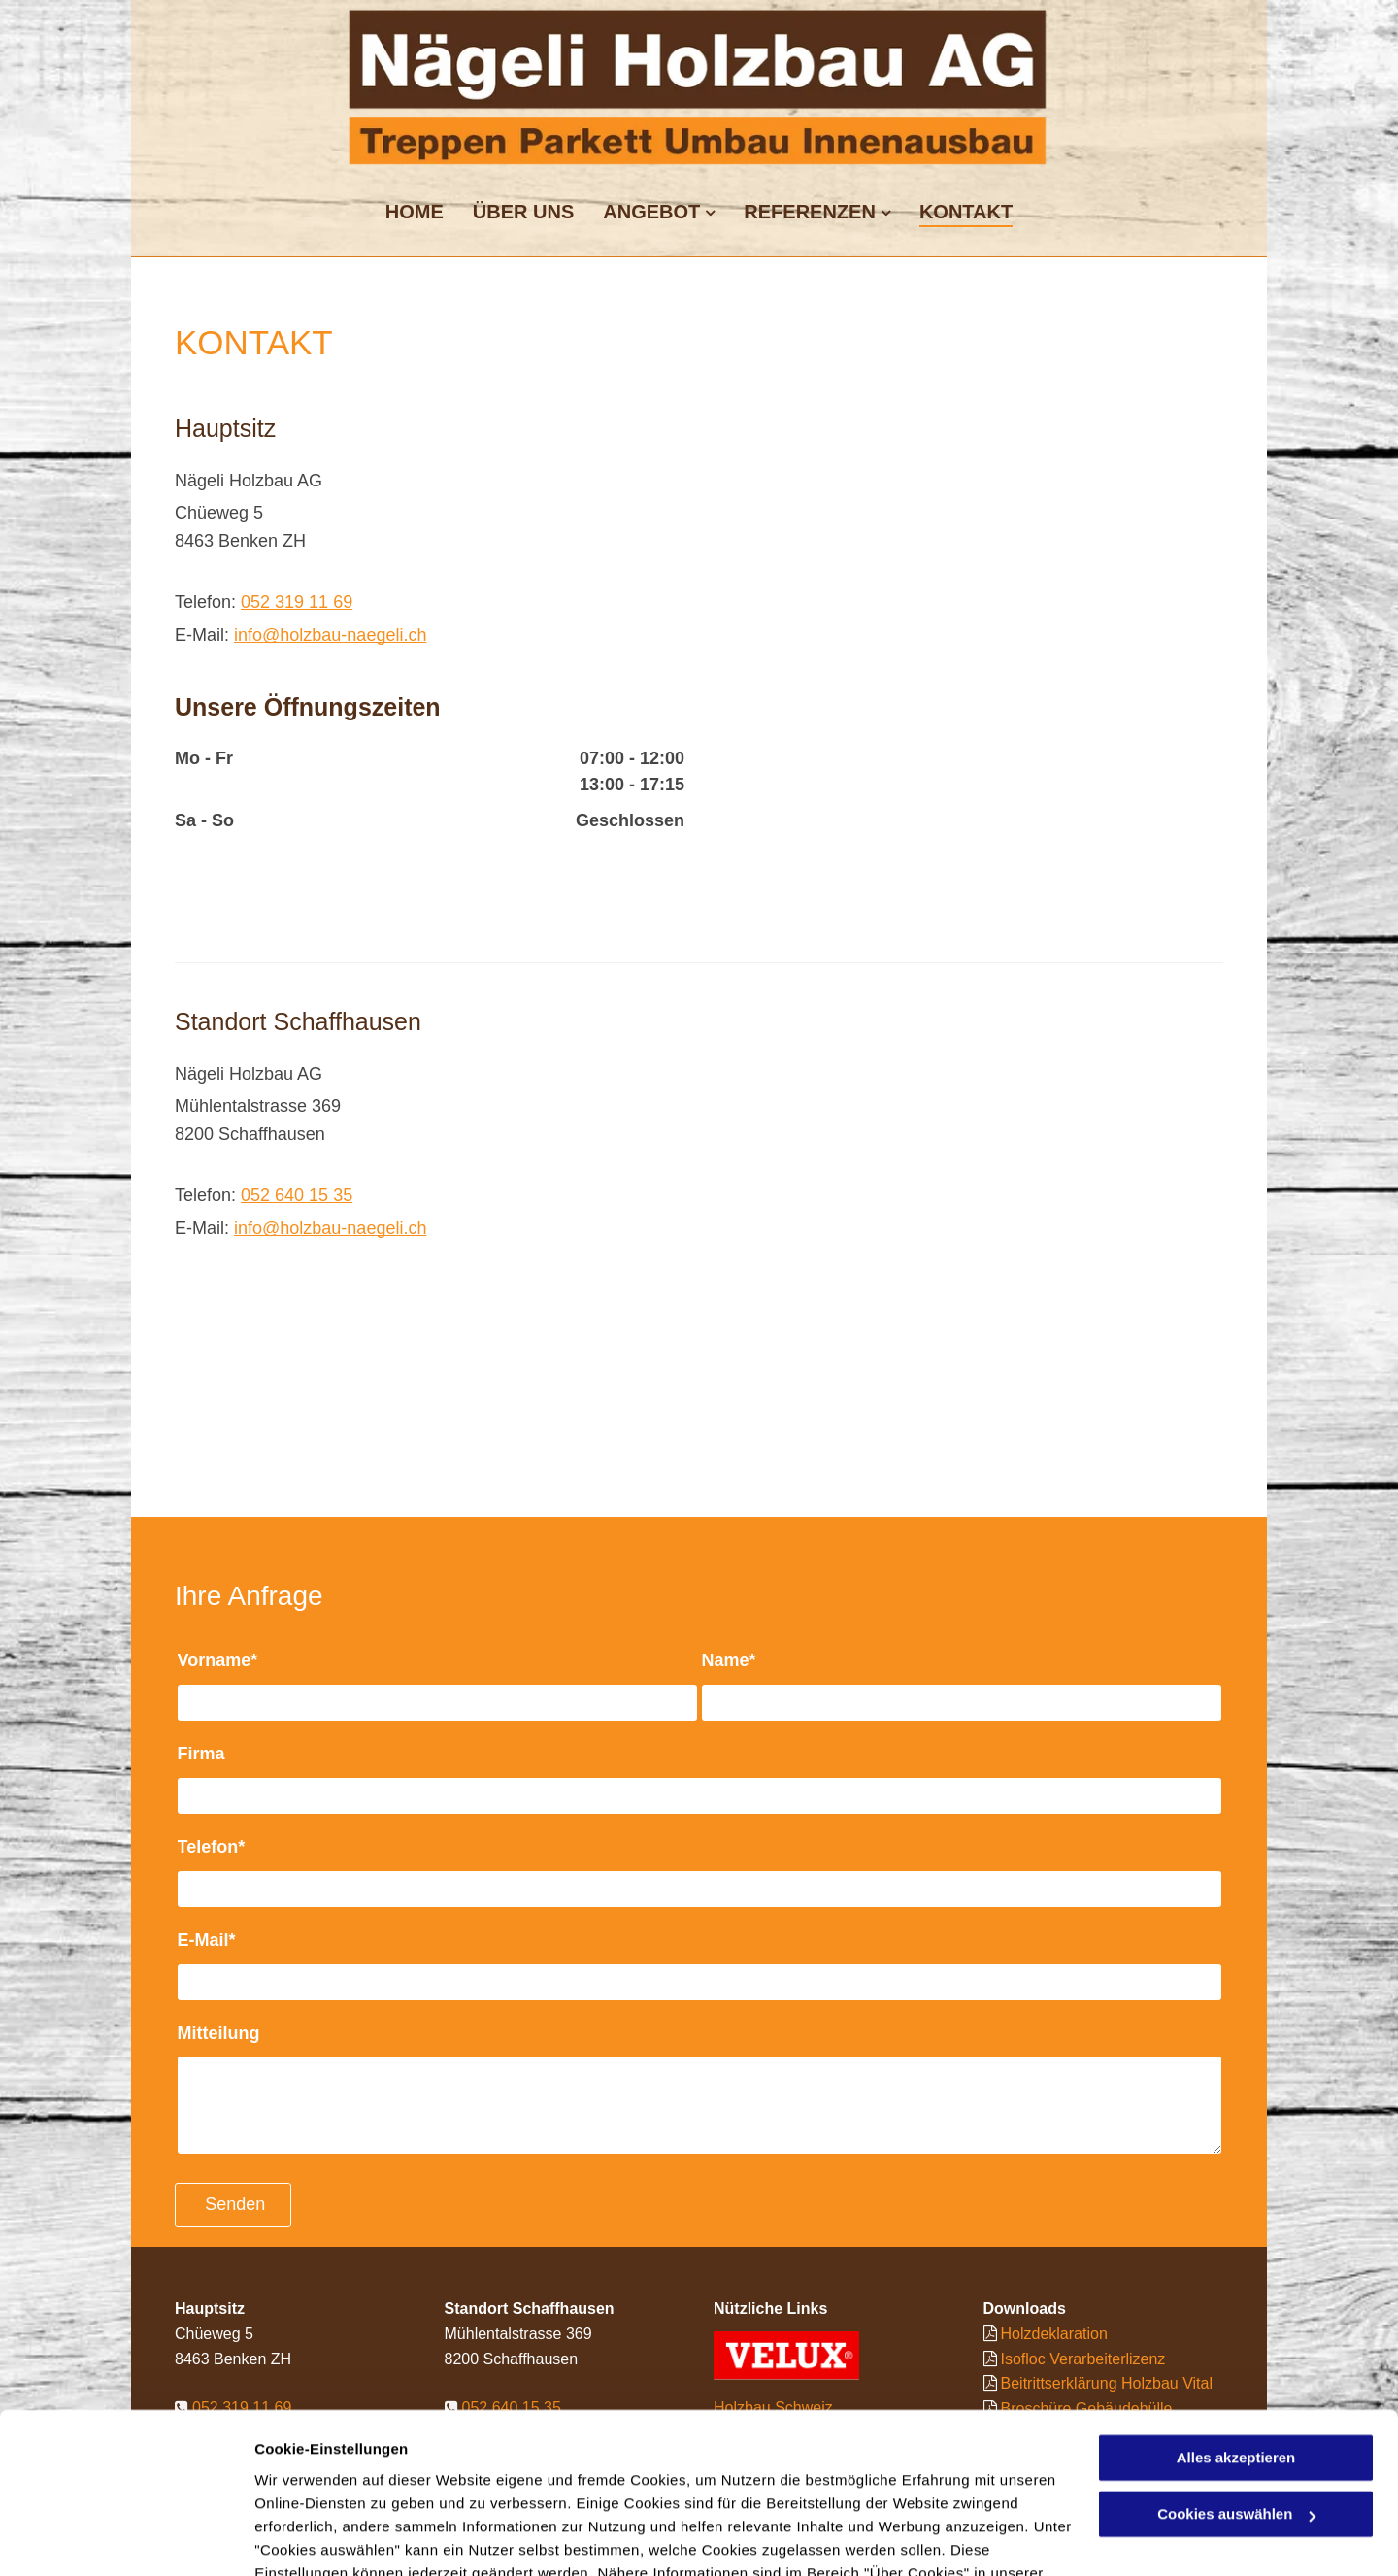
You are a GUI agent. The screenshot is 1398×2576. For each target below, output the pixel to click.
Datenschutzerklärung (335, 2484)
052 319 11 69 (296, 602)
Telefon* (212, 1847)
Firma (201, 1753)
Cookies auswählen (322, 2537)
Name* (729, 1660)
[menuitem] (414, 209)
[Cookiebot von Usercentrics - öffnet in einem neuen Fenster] (126, 2538)
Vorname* (218, 1660)
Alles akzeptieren (1236, 2345)
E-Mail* (207, 1940)
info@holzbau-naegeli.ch (330, 635)
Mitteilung (219, 2033)
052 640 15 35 (296, 1195)
